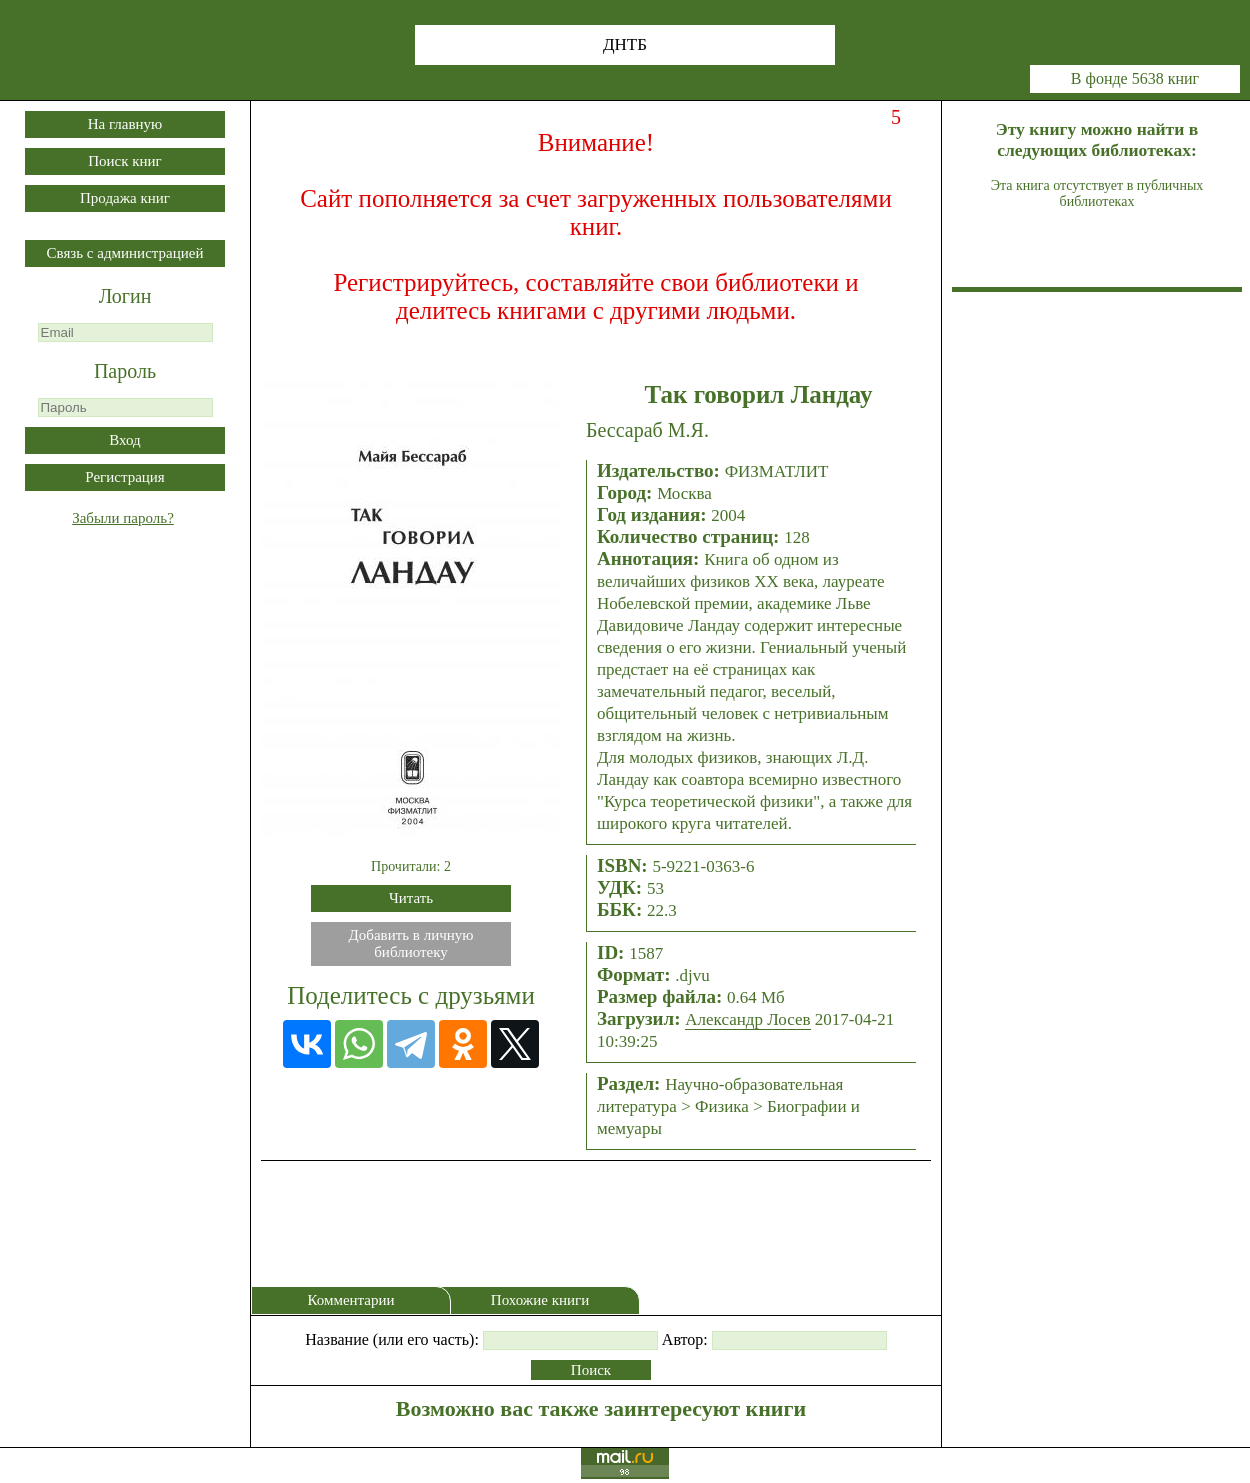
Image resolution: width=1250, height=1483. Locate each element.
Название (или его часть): (392, 1339)
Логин (125, 296)
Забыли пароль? (123, 518)
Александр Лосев (747, 1019)
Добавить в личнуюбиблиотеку (411, 943)
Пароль (125, 371)
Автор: (685, 1339)
